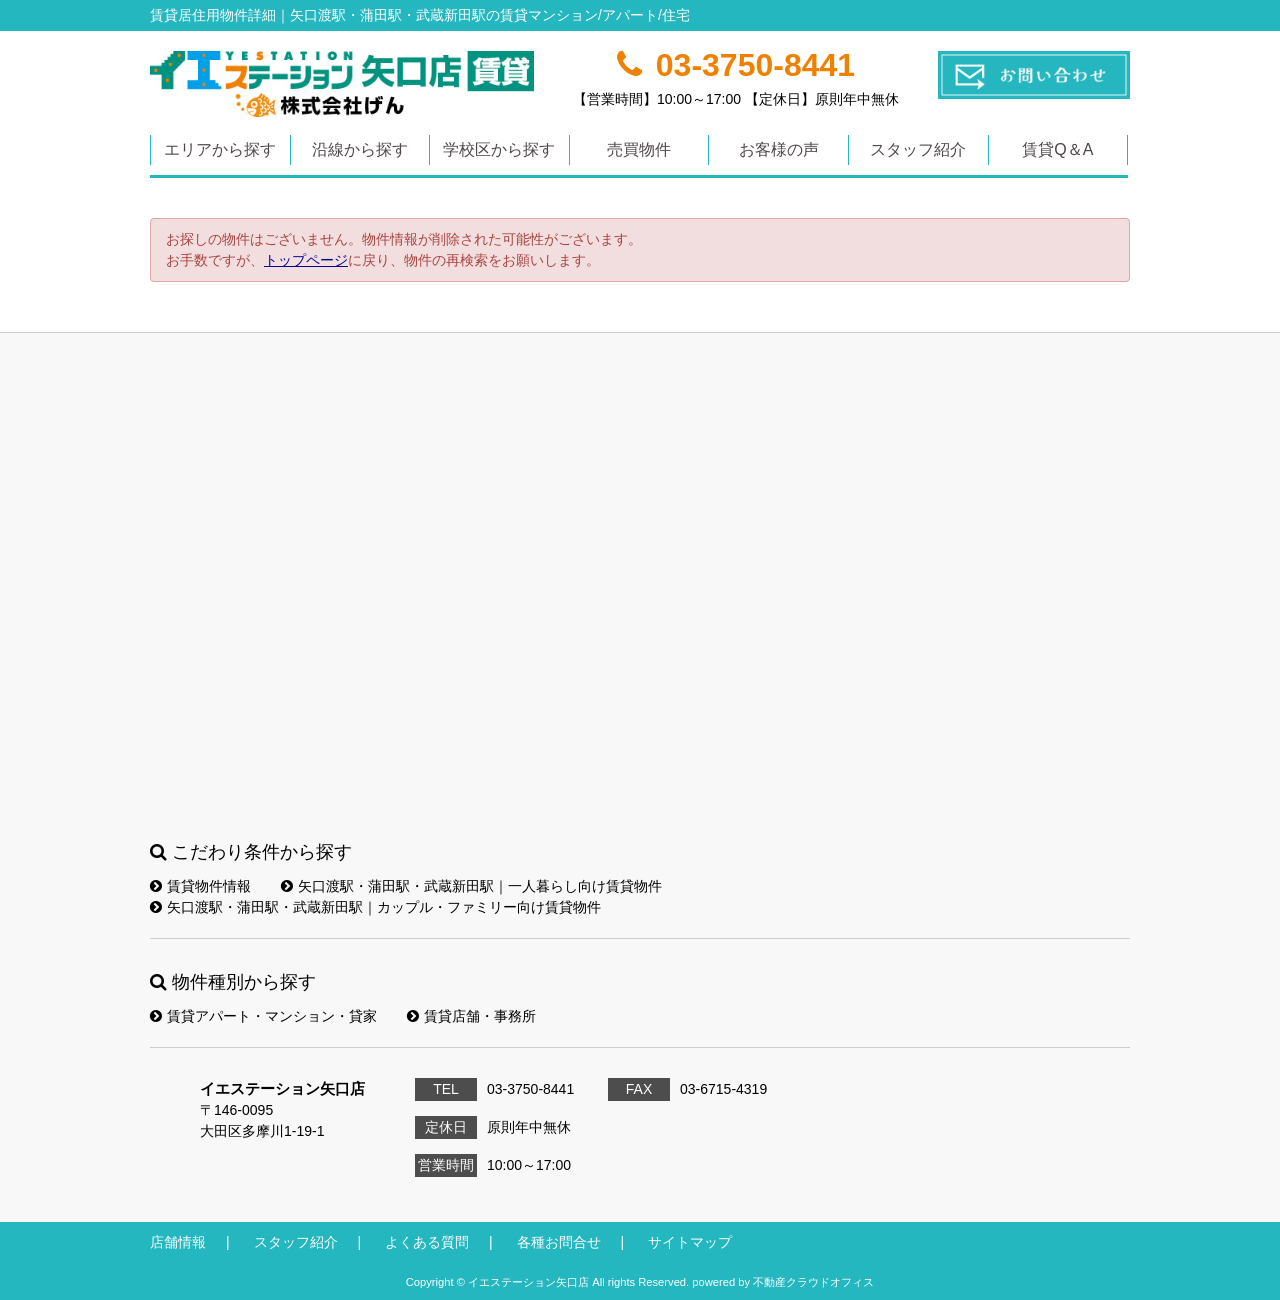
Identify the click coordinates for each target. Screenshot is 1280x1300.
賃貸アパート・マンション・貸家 (263, 1016)
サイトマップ (690, 1242)
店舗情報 (178, 1242)
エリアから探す (220, 149)
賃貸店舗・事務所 (471, 1016)
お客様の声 (779, 149)
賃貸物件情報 (200, 886)
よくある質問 (427, 1242)
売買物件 (639, 149)
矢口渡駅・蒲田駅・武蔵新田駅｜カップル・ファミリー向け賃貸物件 (375, 907)
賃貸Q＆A (1057, 149)
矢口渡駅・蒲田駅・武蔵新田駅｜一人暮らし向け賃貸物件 (471, 886)
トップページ (306, 260)
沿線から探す (360, 149)
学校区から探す (499, 149)
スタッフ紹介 (918, 149)
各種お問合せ (559, 1242)
